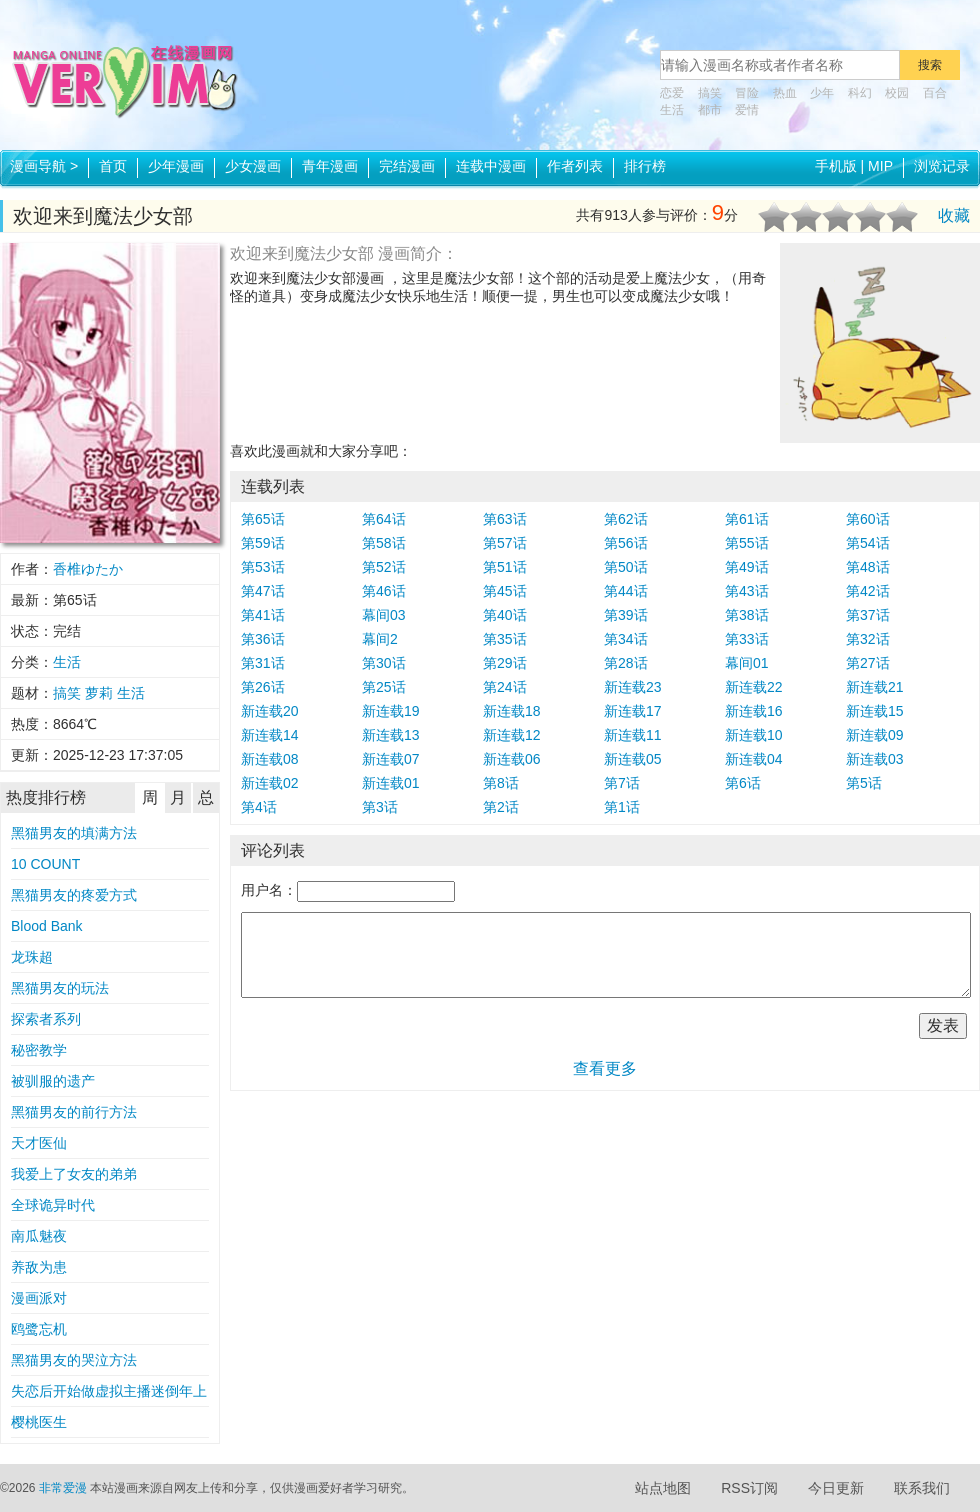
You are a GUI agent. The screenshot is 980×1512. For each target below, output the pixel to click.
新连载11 (633, 735)
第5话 (864, 783)
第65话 (263, 519)
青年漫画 (330, 166)
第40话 (505, 615)
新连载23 (633, 687)
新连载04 (754, 759)
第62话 (626, 519)
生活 (672, 110)
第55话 (747, 543)
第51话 (505, 567)
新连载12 (512, 735)
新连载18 (512, 711)
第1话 (622, 807)
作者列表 (575, 166)
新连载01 (391, 783)
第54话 (868, 543)
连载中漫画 (491, 166)
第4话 (259, 807)
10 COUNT (45, 864)
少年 (822, 93)
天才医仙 (39, 1143)
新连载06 (512, 759)
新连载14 (270, 735)
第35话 (505, 639)
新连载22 (754, 687)
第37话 (868, 615)
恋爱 (672, 93)
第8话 (501, 783)
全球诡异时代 (53, 1205)
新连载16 (754, 711)
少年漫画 (176, 166)
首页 (113, 166)
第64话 (384, 519)
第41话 (263, 615)
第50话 (626, 567)
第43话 (747, 591)
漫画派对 (39, 1298)
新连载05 (633, 759)
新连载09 (875, 735)
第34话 (626, 639)
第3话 (380, 807)
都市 (710, 110)
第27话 (868, 663)
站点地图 (663, 1488)
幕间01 (747, 663)
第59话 (263, 543)
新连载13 (391, 735)
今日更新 (836, 1488)
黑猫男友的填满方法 (74, 833)
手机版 (836, 166)
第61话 (747, 519)
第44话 (626, 591)
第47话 (263, 591)
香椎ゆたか (88, 569)
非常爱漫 (63, 1488)
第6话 (743, 783)
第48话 (868, 567)
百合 (935, 93)
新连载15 (875, 711)
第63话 (505, 519)
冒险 (747, 93)
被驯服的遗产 (53, 1081)
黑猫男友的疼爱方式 (74, 895)
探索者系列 (46, 1019)
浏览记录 (942, 166)
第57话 (505, 543)
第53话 (263, 567)
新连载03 (875, 759)
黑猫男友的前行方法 (74, 1112)
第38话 (747, 615)
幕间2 (380, 639)
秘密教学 (39, 1050)
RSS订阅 (749, 1488)
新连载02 (270, 783)
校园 (897, 93)
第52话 (384, 567)
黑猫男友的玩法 (60, 988)
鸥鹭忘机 (39, 1329)
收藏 (954, 215)
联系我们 (922, 1488)
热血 (785, 93)
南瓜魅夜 (39, 1236)
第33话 (747, 639)
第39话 (626, 615)
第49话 (747, 567)
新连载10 (754, 735)
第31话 (263, 663)
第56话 (626, 543)
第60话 (868, 519)
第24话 (505, 687)
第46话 (384, 591)
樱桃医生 (39, 1422)
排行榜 (645, 166)
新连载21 (875, 687)
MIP (880, 166)
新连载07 (391, 759)
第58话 (384, 543)
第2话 (501, 807)
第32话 (868, 639)
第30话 (384, 663)
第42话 (868, 591)
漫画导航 (44, 166)
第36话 (263, 639)
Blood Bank (47, 926)
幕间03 (384, 615)
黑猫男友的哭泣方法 (74, 1360)
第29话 (505, 663)
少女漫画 (253, 166)
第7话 (622, 783)
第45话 (505, 591)
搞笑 (710, 93)
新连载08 (270, 759)
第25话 (384, 687)
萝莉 (99, 693)
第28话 (626, 663)
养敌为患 (39, 1267)
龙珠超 (32, 957)
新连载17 (633, 711)
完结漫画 (407, 166)
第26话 (263, 687)
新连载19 (391, 711)
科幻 (860, 93)
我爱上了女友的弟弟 (74, 1174)
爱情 (747, 110)
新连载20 (270, 711)
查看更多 (605, 1068)
